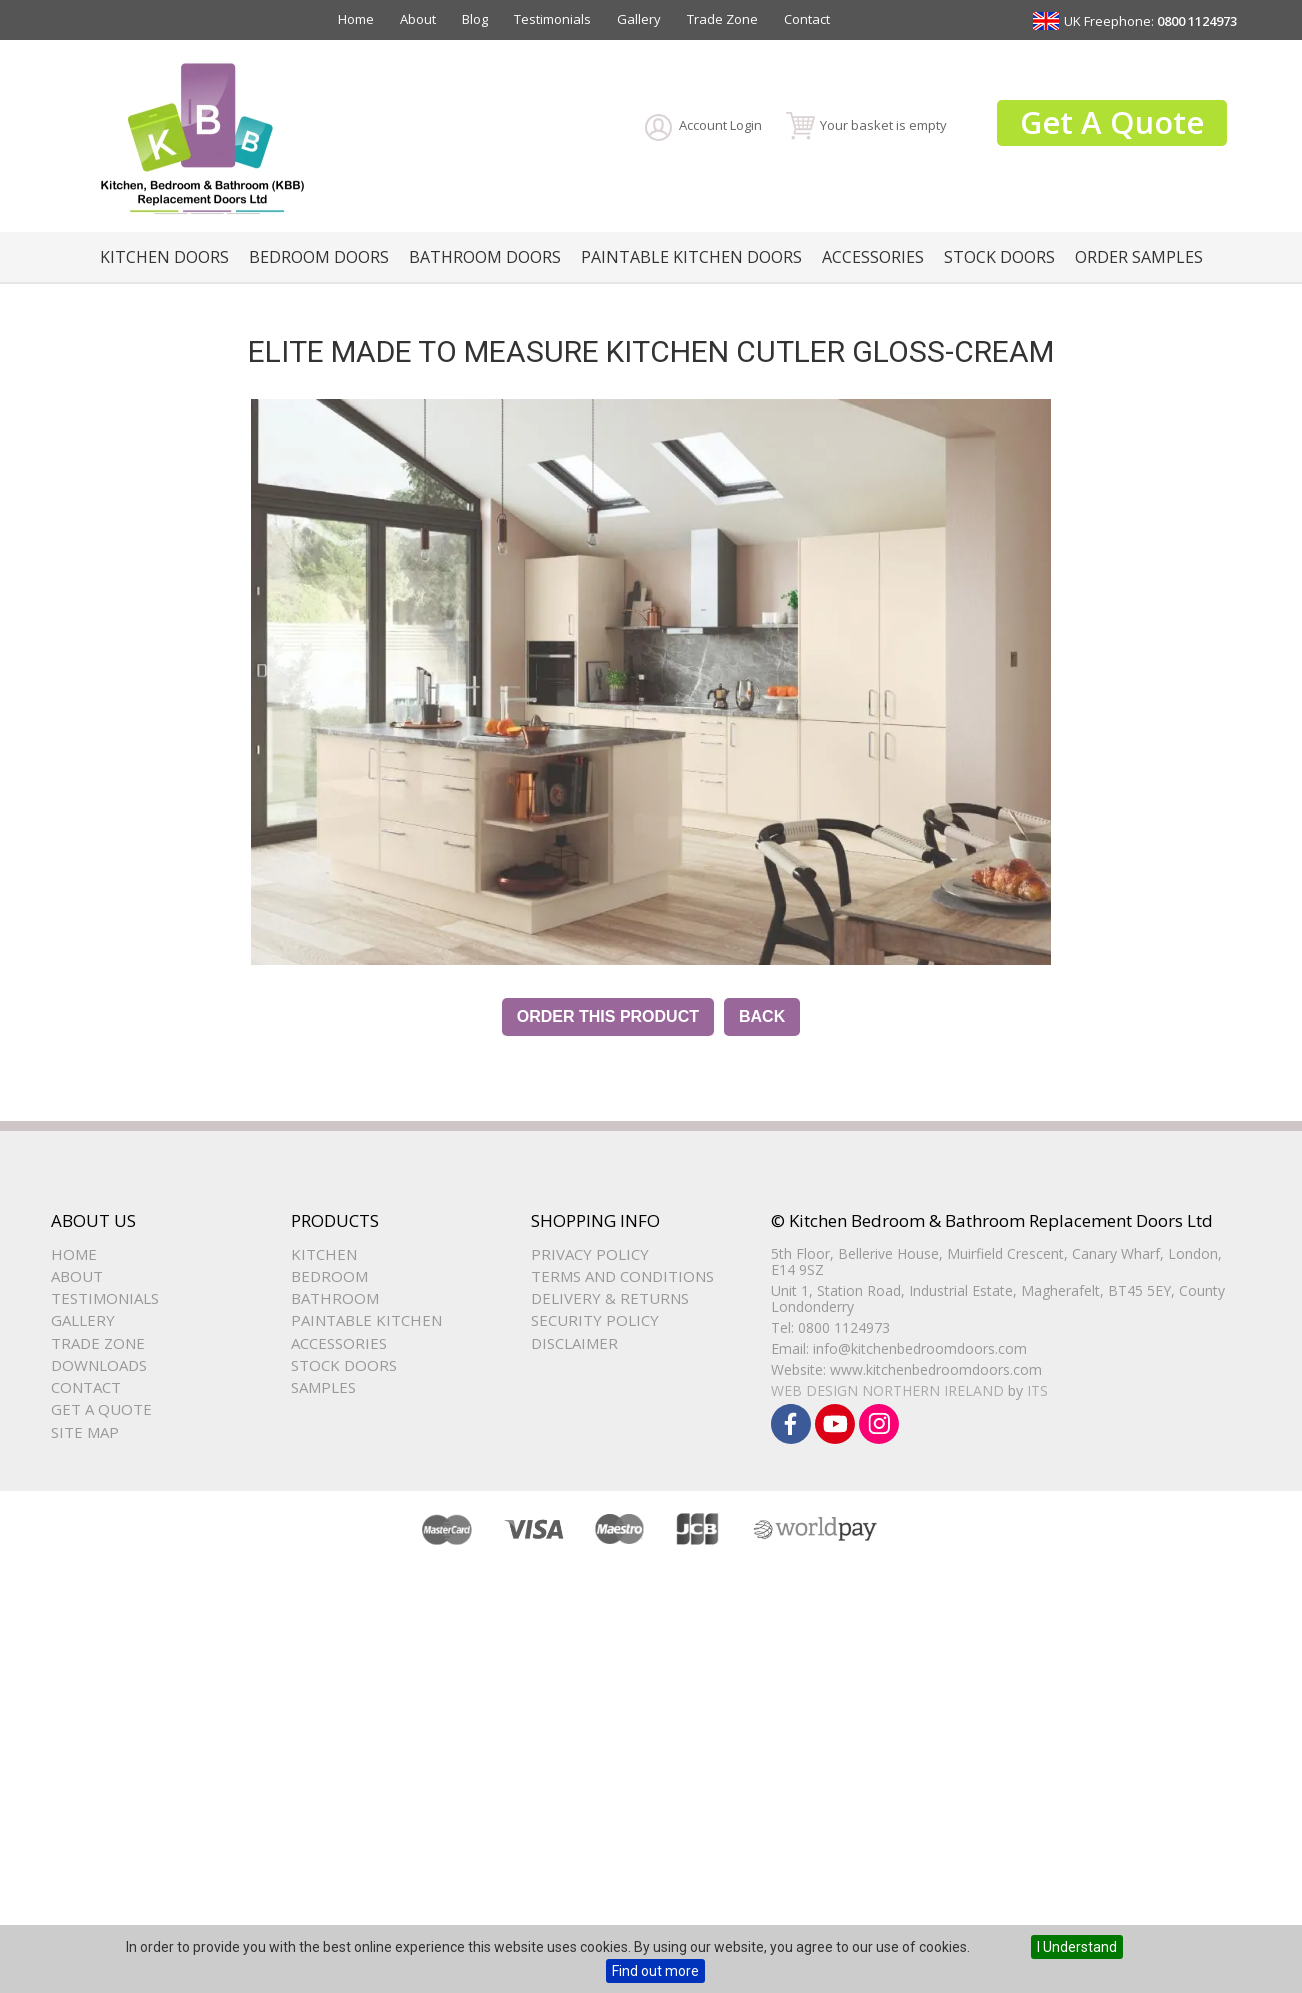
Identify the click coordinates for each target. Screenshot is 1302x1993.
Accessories (873, 257)
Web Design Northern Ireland (887, 1390)
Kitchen (324, 1254)
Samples (323, 1387)
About (418, 19)
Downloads (99, 1365)
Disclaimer (574, 1343)
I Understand (1077, 1947)
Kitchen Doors (164, 257)
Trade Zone (722, 19)
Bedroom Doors (319, 257)
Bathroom (335, 1298)
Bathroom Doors (485, 257)
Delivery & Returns (610, 1298)
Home (356, 19)
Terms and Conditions (622, 1276)
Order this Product (608, 1016)
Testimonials (552, 19)
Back (762, 1016)
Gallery (639, 19)
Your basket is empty (883, 125)
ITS (1037, 1390)
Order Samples (1139, 257)
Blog (475, 19)
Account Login (720, 125)
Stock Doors (999, 257)
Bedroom (329, 1276)
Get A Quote (1112, 122)
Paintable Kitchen (366, 1320)
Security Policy (595, 1320)
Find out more (655, 1971)
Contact (807, 19)
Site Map (85, 1432)
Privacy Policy (590, 1254)
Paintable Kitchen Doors (691, 257)
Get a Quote (101, 1409)
